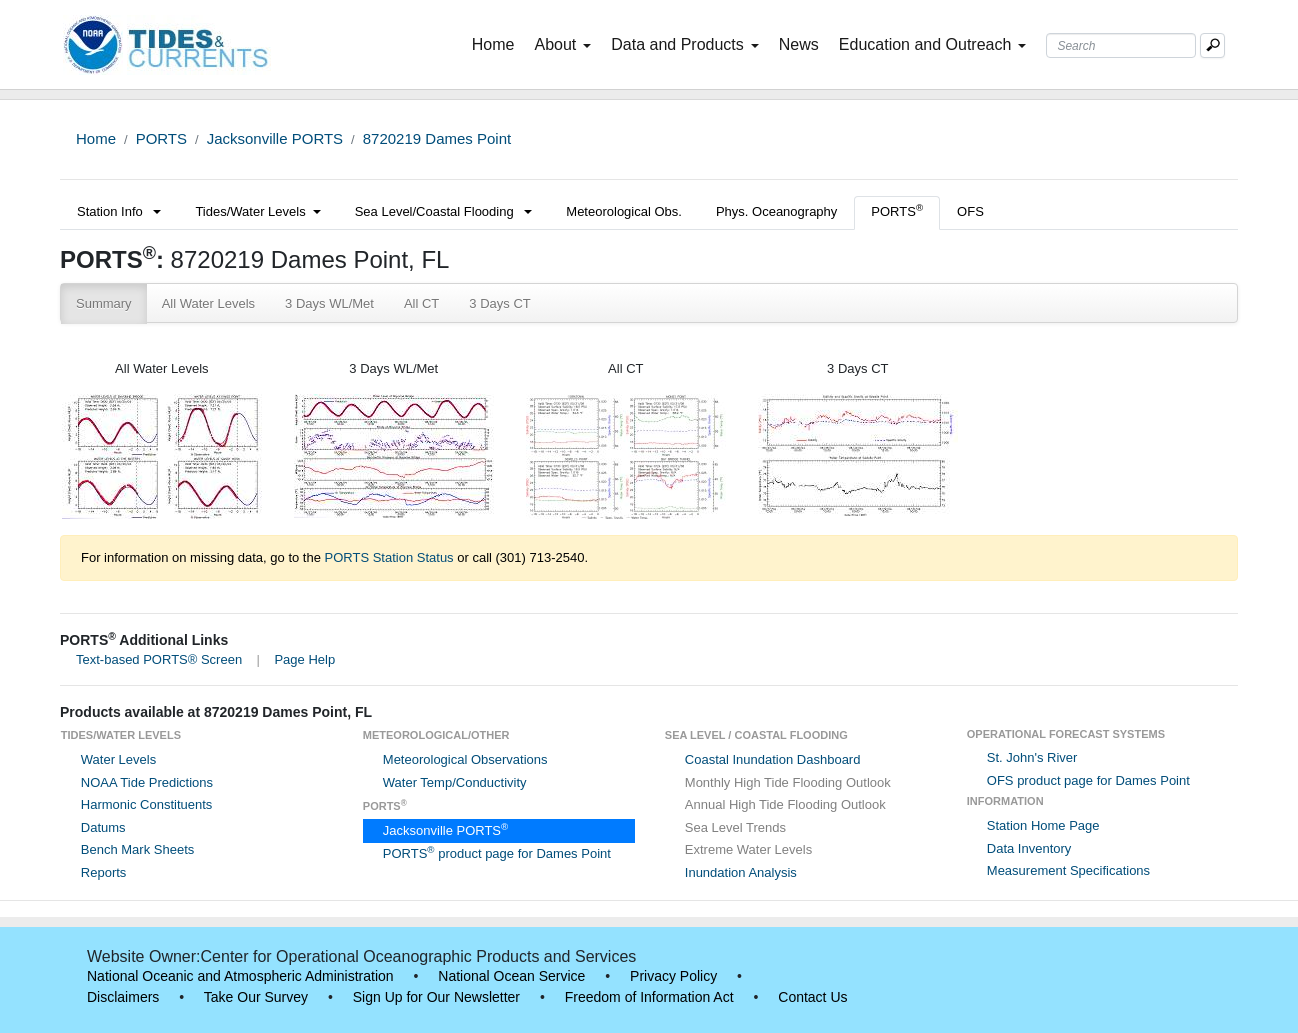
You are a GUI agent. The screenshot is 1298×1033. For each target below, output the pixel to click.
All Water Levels (208, 303)
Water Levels (118, 759)
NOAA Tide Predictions (147, 782)
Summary (104, 303)
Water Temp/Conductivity (455, 782)
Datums (103, 827)
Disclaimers (123, 997)
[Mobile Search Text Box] (1212, 45)
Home (497, 43)
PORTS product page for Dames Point (497, 853)
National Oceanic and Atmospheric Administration (240, 976)
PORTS (161, 138)
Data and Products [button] (685, 44)
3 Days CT (499, 303)
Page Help (304, 659)
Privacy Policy (673, 976)
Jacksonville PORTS (275, 138)
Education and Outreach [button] (933, 44)
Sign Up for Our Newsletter (436, 997)
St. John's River (1032, 757)
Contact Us (812, 997)
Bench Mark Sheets (137, 849)
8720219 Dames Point (437, 138)
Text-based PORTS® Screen (159, 659)
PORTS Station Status (389, 557)
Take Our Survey (256, 997)
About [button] (562, 44)
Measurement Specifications (1068, 870)
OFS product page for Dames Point (1088, 780)
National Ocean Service (511, 976)
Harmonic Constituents (147, 804)
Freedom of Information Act (649, 997)
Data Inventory (1029, 848)
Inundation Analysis (741, 872)
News (799, 44)
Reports (104, 872)
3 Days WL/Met (329, 303)
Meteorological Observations (465, 759)
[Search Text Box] (1121, 45)
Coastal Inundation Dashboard (773, 759)
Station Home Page (1043, 825)
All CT (421, 303)
